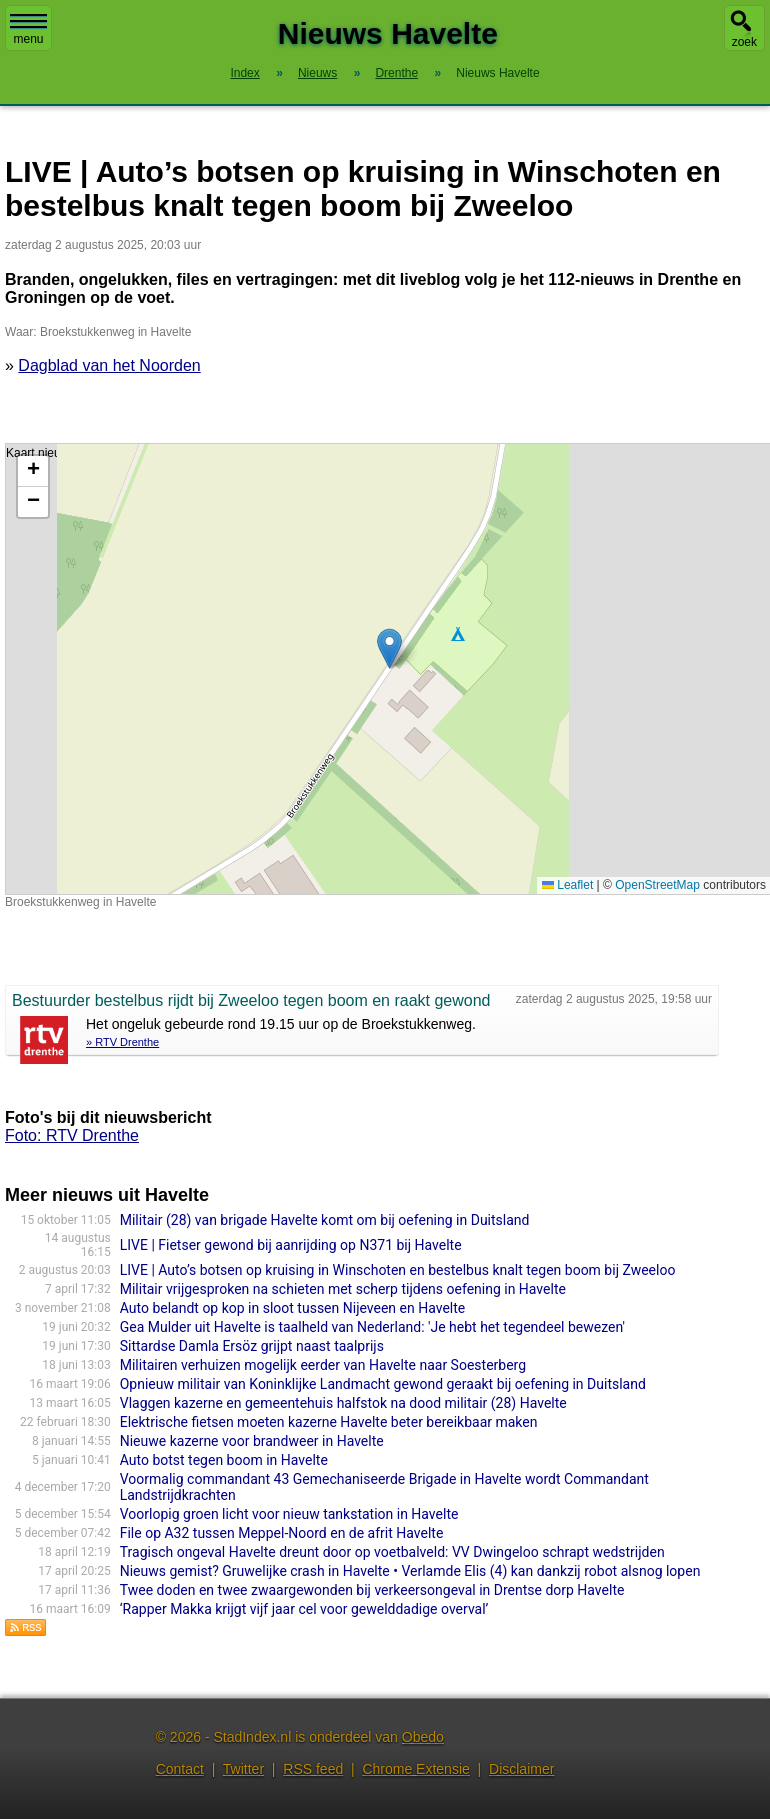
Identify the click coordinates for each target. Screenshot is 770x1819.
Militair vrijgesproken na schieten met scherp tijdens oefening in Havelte (343, 1289)
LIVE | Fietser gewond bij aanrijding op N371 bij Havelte (291, 1245)
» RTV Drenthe (122, 1042)
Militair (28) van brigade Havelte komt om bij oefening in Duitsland (325, 1220)
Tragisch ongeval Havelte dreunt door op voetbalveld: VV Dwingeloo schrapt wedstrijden (392, 1552)
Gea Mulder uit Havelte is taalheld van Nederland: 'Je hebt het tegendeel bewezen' (372, 1327)
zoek (744, 42)
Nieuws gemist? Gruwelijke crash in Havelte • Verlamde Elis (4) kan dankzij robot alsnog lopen (410, 1571)
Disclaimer (521, 1769)
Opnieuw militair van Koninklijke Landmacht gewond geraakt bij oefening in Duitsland (383, 1384)
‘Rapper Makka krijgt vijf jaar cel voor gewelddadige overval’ (304, 1609)
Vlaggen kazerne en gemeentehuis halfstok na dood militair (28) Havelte (343, 1403)
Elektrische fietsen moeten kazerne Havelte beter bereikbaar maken (329, 1422)
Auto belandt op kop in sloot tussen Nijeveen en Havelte (293, 1308)
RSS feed (313, 1769)
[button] (389, 648)
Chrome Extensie (415, 1769)
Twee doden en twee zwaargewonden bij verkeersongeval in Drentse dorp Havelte (372, 1590)
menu (28, 30)
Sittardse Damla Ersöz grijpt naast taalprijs (252, 1346)
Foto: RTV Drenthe (72, 1135)
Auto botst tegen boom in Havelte (224, 1460)
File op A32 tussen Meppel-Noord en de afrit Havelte (282, 1533)
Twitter (243, 1769)
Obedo (423, 1737)
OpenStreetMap (657, 885)
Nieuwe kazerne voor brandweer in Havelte (252, 1441)
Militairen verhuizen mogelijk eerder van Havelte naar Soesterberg (323, 1365)
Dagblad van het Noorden (109, 365)
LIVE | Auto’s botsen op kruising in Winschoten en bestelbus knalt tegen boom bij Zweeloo (398, 1270)
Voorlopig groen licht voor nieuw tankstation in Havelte (289, 1514)
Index (244, 73)
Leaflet (567, 885)
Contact (180, 1769)
